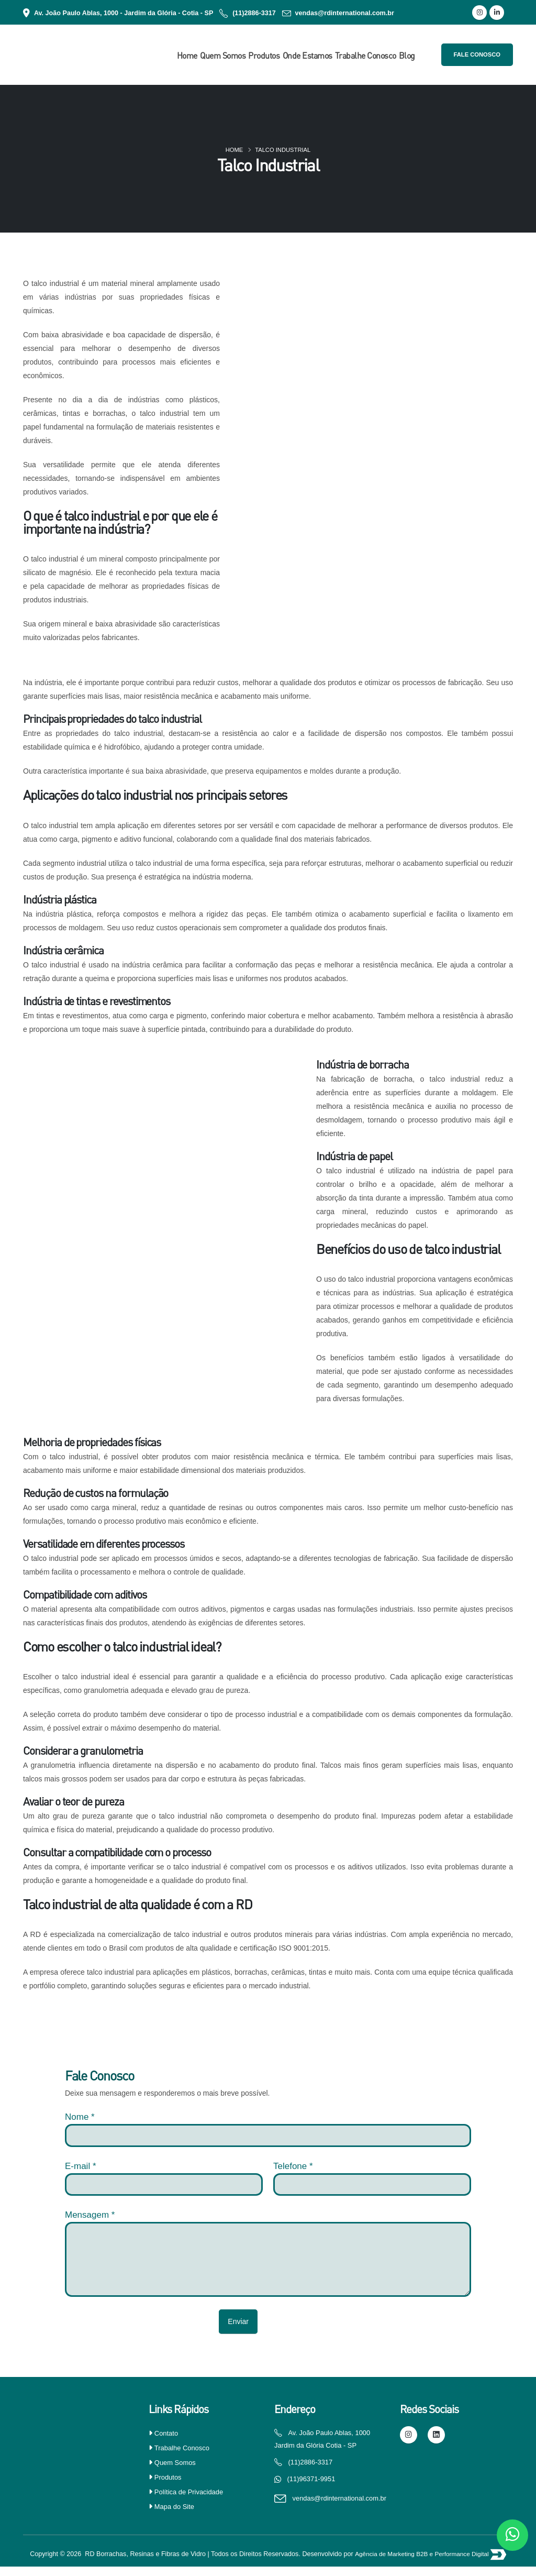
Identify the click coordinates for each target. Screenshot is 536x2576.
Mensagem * (90, 2215)
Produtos (264, 55)
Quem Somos (222, 55)
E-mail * (80, 2166)
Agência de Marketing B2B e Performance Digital (422, 2564)
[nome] (268, 2135)
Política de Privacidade (191, 2491)
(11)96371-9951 (313, 2480)
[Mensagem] (268, 2259)
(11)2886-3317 (254, 13)
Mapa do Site (175, 2506)
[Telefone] (372, 2184)
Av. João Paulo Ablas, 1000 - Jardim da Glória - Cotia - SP (123, 13)
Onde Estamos (307, 55)
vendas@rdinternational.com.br (344, 13)
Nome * (80, 2117)
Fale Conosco (477, 54)
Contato (167, 2433)
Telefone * (293, 2166)
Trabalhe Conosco (365, 55)
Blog (407, 55)
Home (187, 55)
